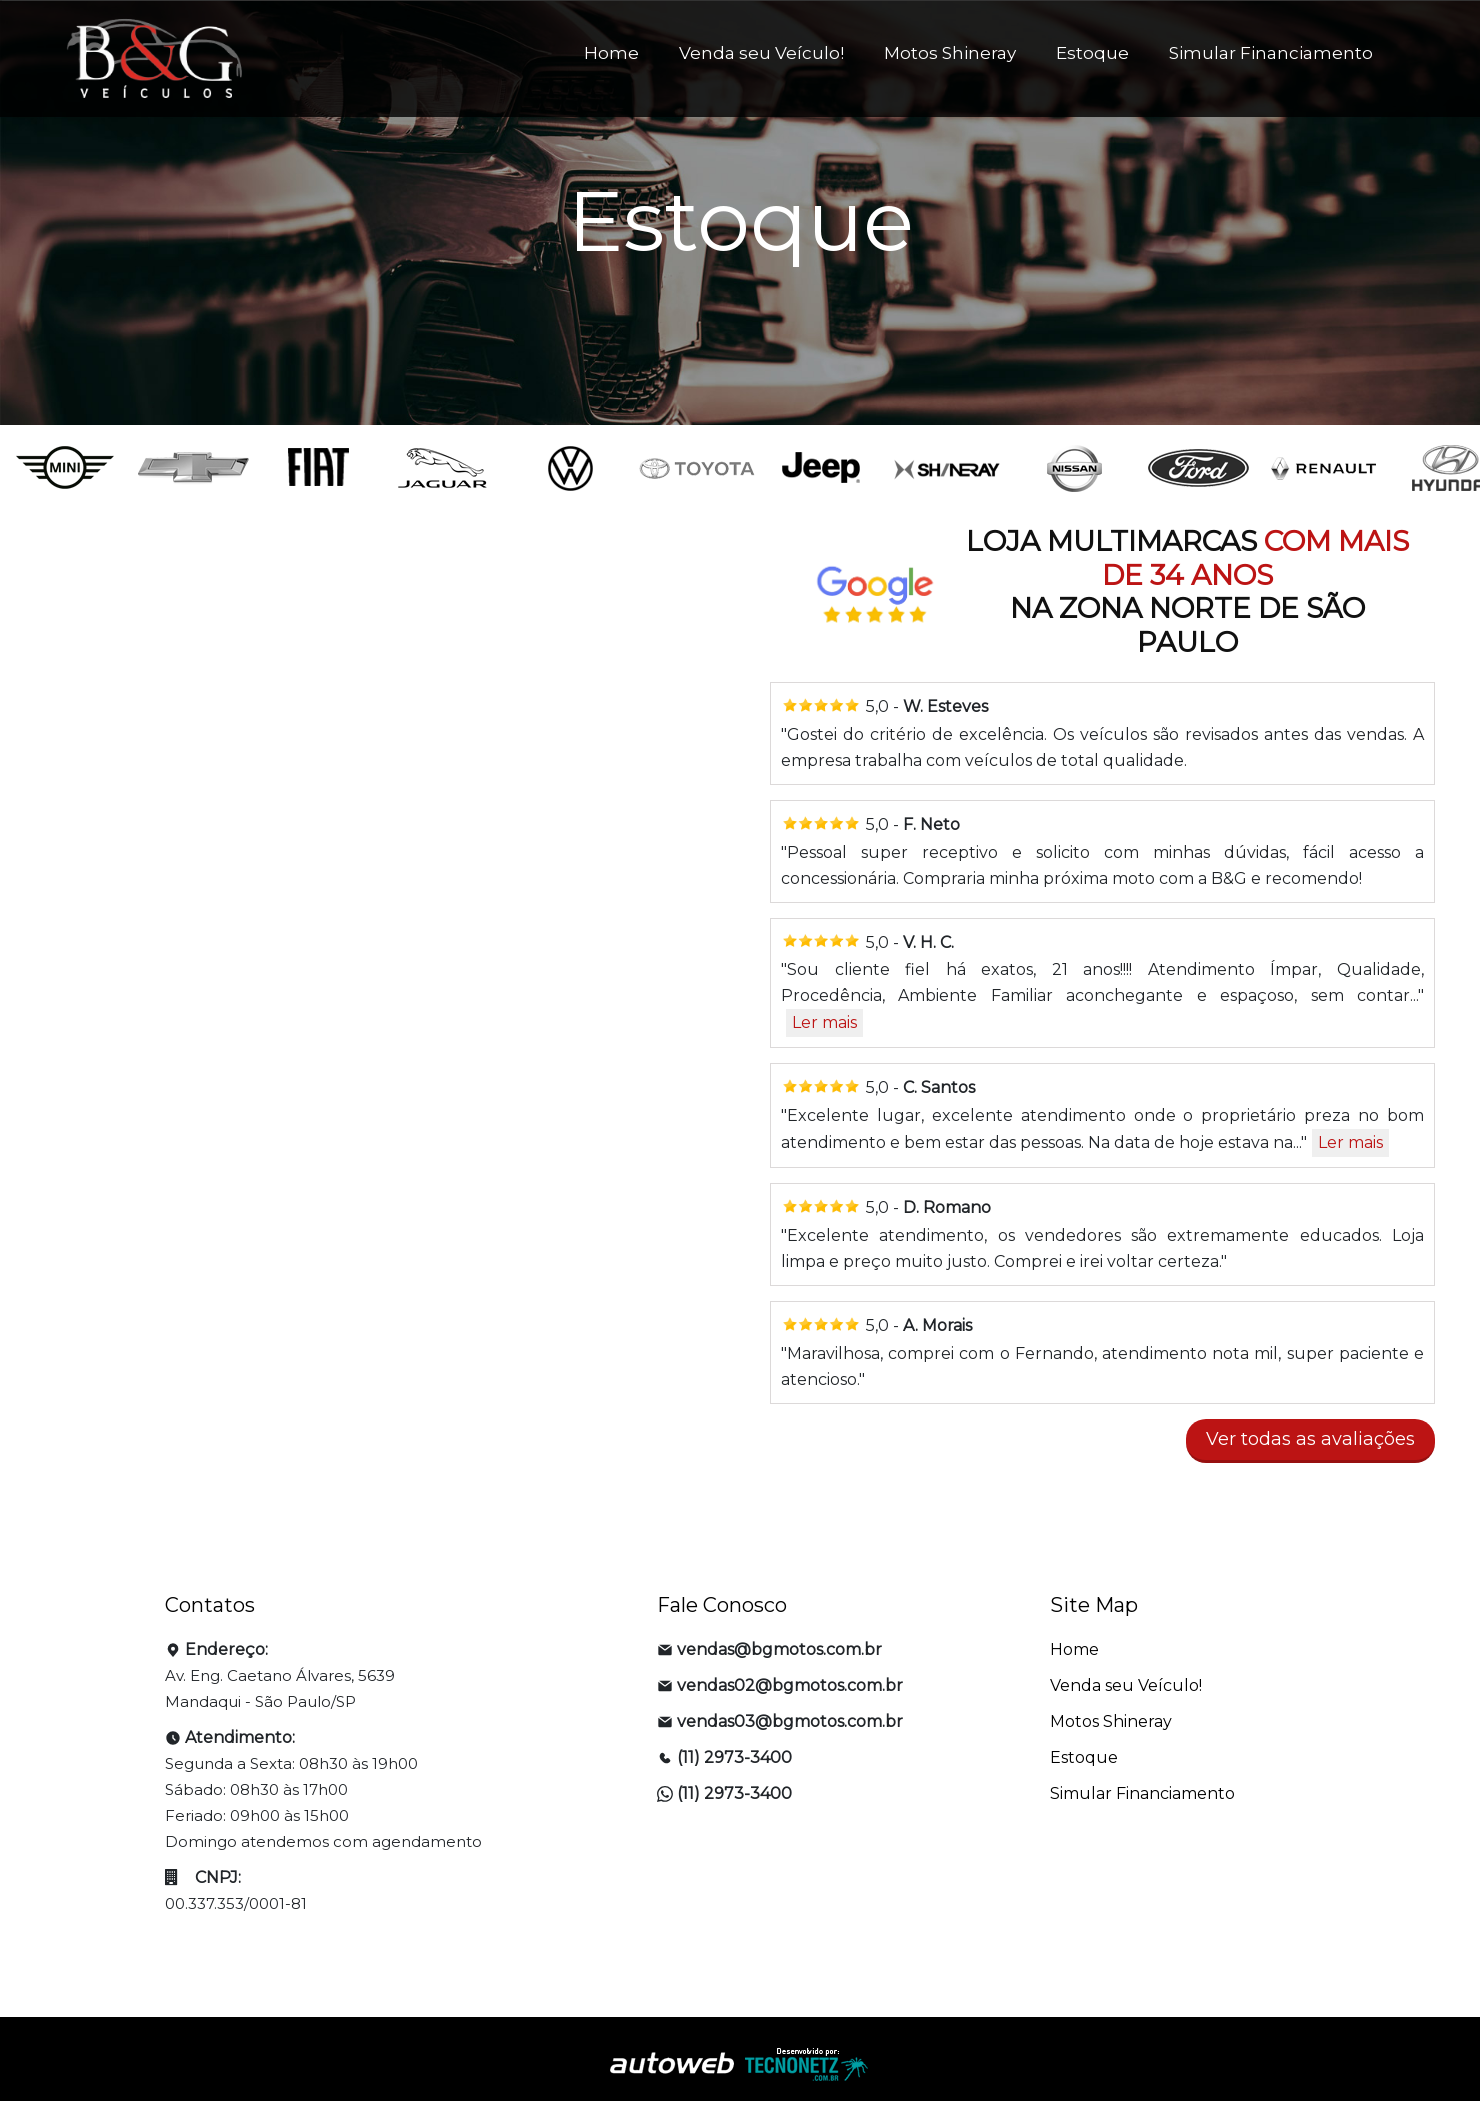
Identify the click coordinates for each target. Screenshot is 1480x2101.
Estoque (1092, 53)
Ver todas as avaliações (1310, 1439)
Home (611, 53)
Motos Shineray (950, 53)
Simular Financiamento (1271, 53)
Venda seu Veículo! (761, 53)
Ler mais (824, 1022)
